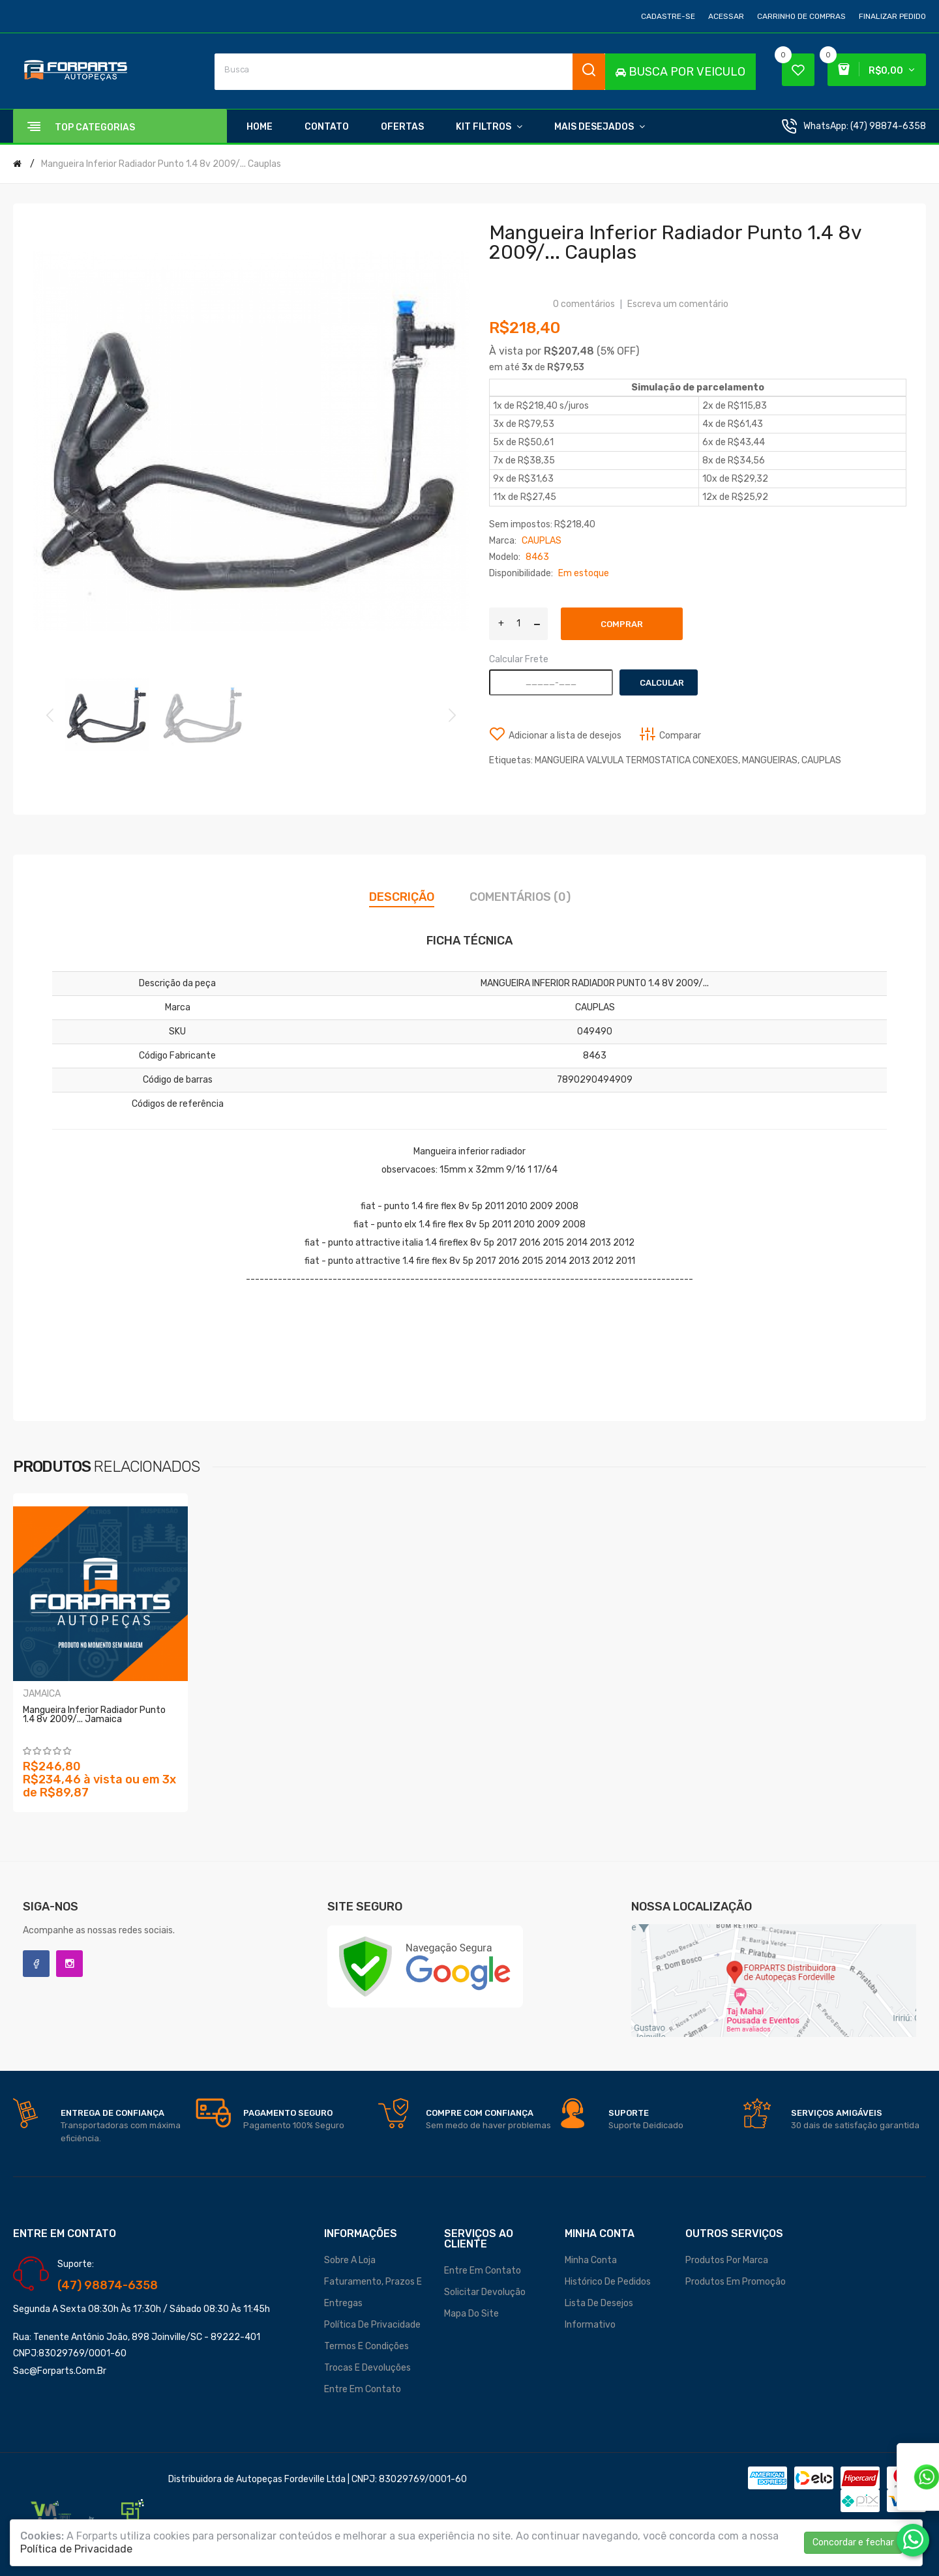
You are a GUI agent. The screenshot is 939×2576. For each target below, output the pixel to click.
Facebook (36, 1963)
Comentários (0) (520, 897)
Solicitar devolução (485, 2292)
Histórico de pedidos (608, 2281)
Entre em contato (362, 2389)
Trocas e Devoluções (367, 2367)
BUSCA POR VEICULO (680, 72)
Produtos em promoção (735, 2281)
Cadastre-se (668, 16)
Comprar (622, 624)
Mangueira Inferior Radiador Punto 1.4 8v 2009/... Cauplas (161, 163)
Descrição (401, 897)
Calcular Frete (518, 659)
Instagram (69, 1963)
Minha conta (591, 2260)
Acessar (726, 16)
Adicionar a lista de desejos (565, 735)
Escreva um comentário (677, 304)
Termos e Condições (366, 2346)
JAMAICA (42, 1693)
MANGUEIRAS (769, 760)
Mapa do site (471, 2313)
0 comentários (584, 304)
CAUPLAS (821, 760)
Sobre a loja (350, 2260)
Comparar (680, 735)
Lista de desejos (599, 2303)
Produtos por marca (726, 2260)
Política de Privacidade (372, 2324)
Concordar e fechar (853, 2542)
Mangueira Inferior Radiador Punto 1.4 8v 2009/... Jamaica (94, 1715)
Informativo (590, 2324)
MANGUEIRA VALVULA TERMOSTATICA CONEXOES (636, 760)
